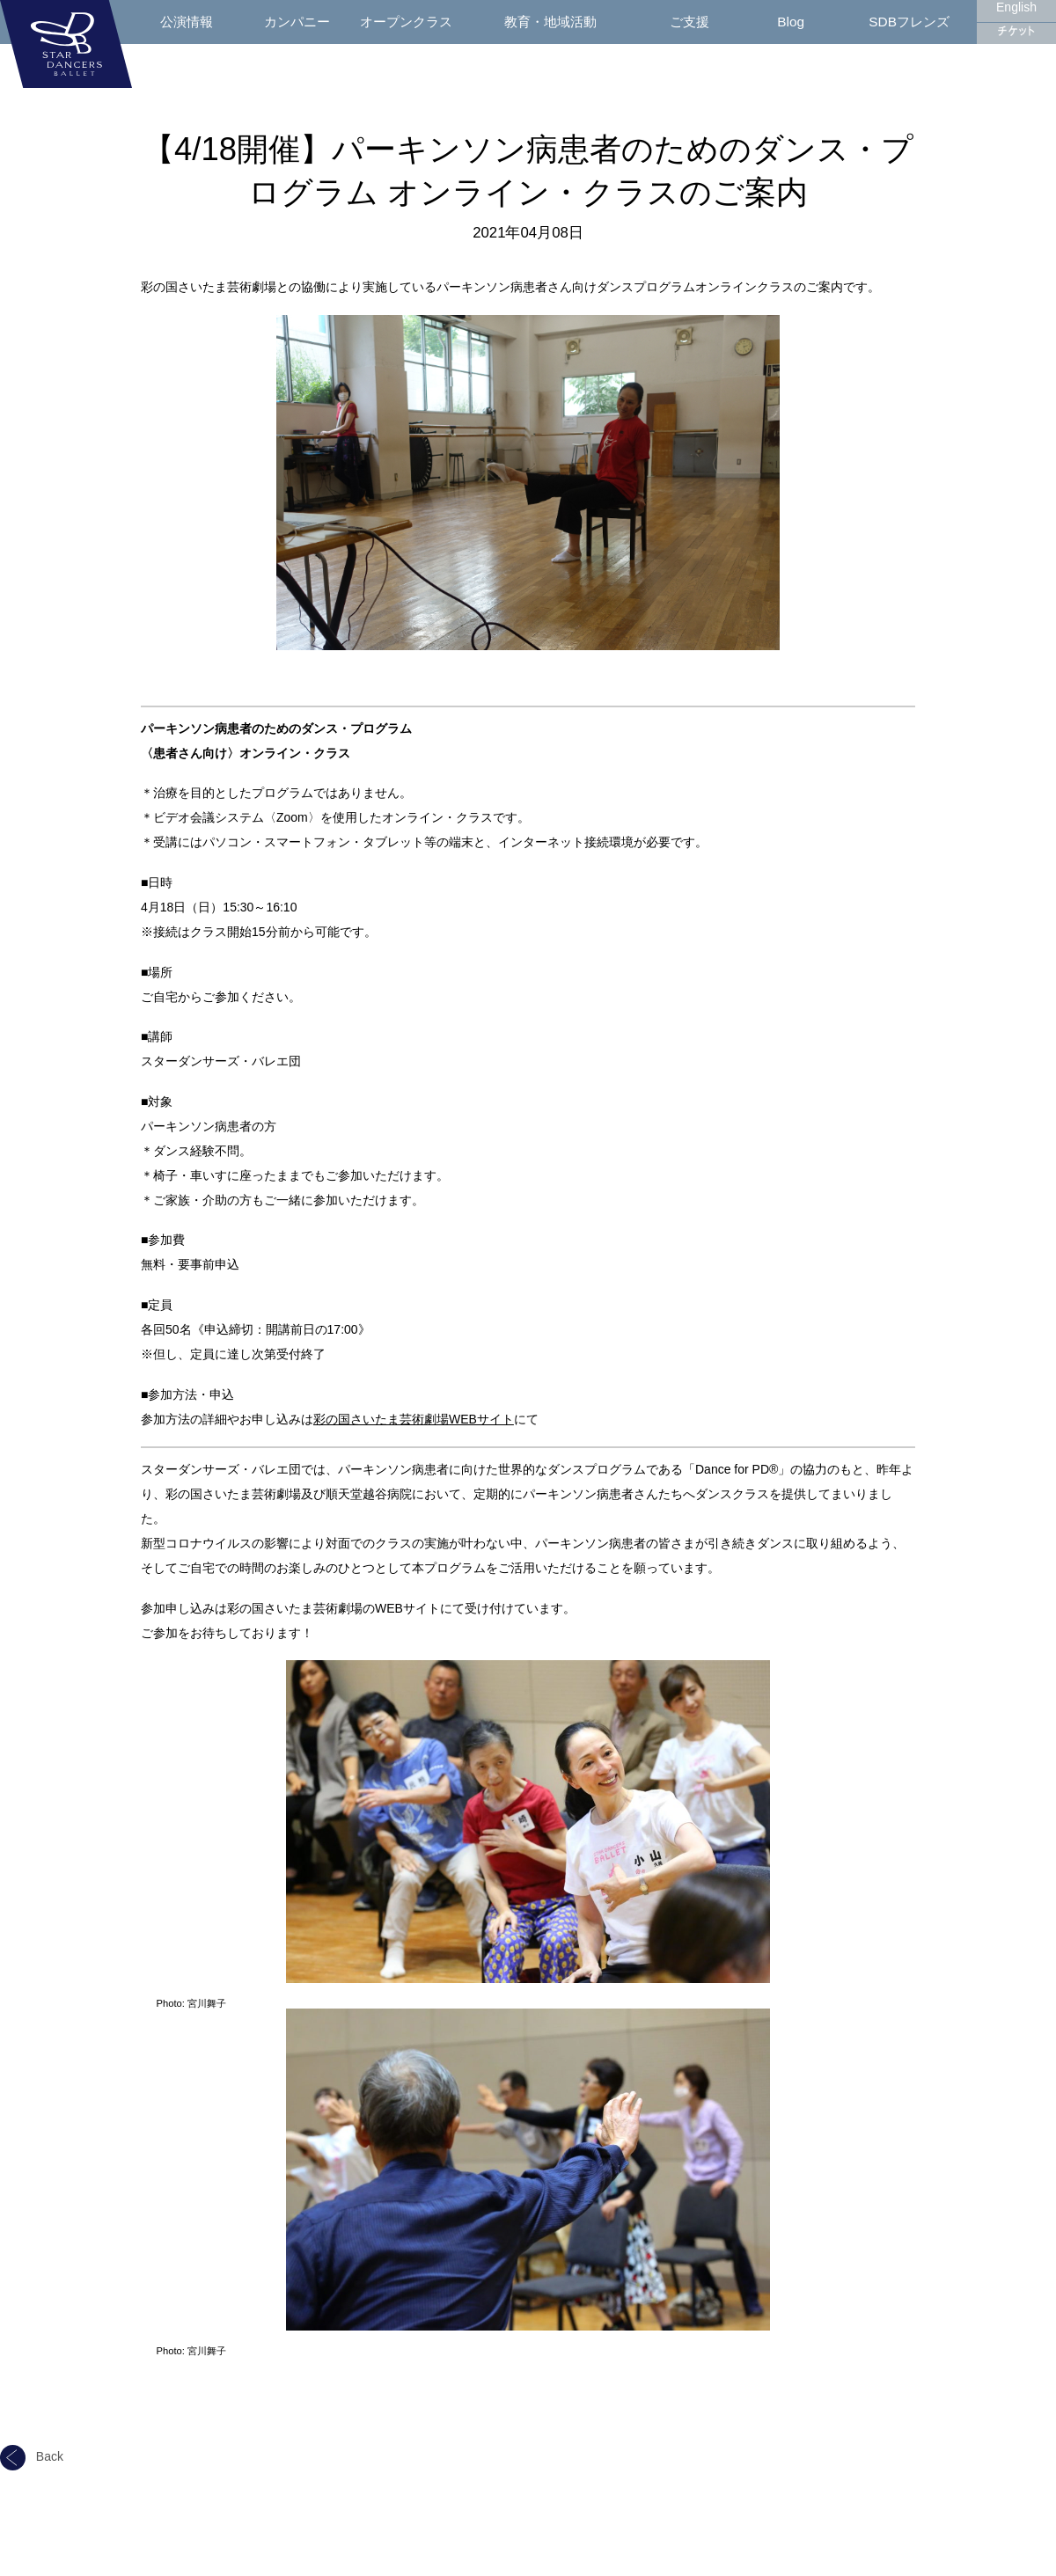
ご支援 (689, 21)
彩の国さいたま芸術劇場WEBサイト (413, 1419)
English (1016, 7)
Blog (790, 21)
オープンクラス (406, 21)
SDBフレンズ (909, 21)
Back (31, 2456)
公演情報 (186, 21)
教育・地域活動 (550, 21)
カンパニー (297, 21)
